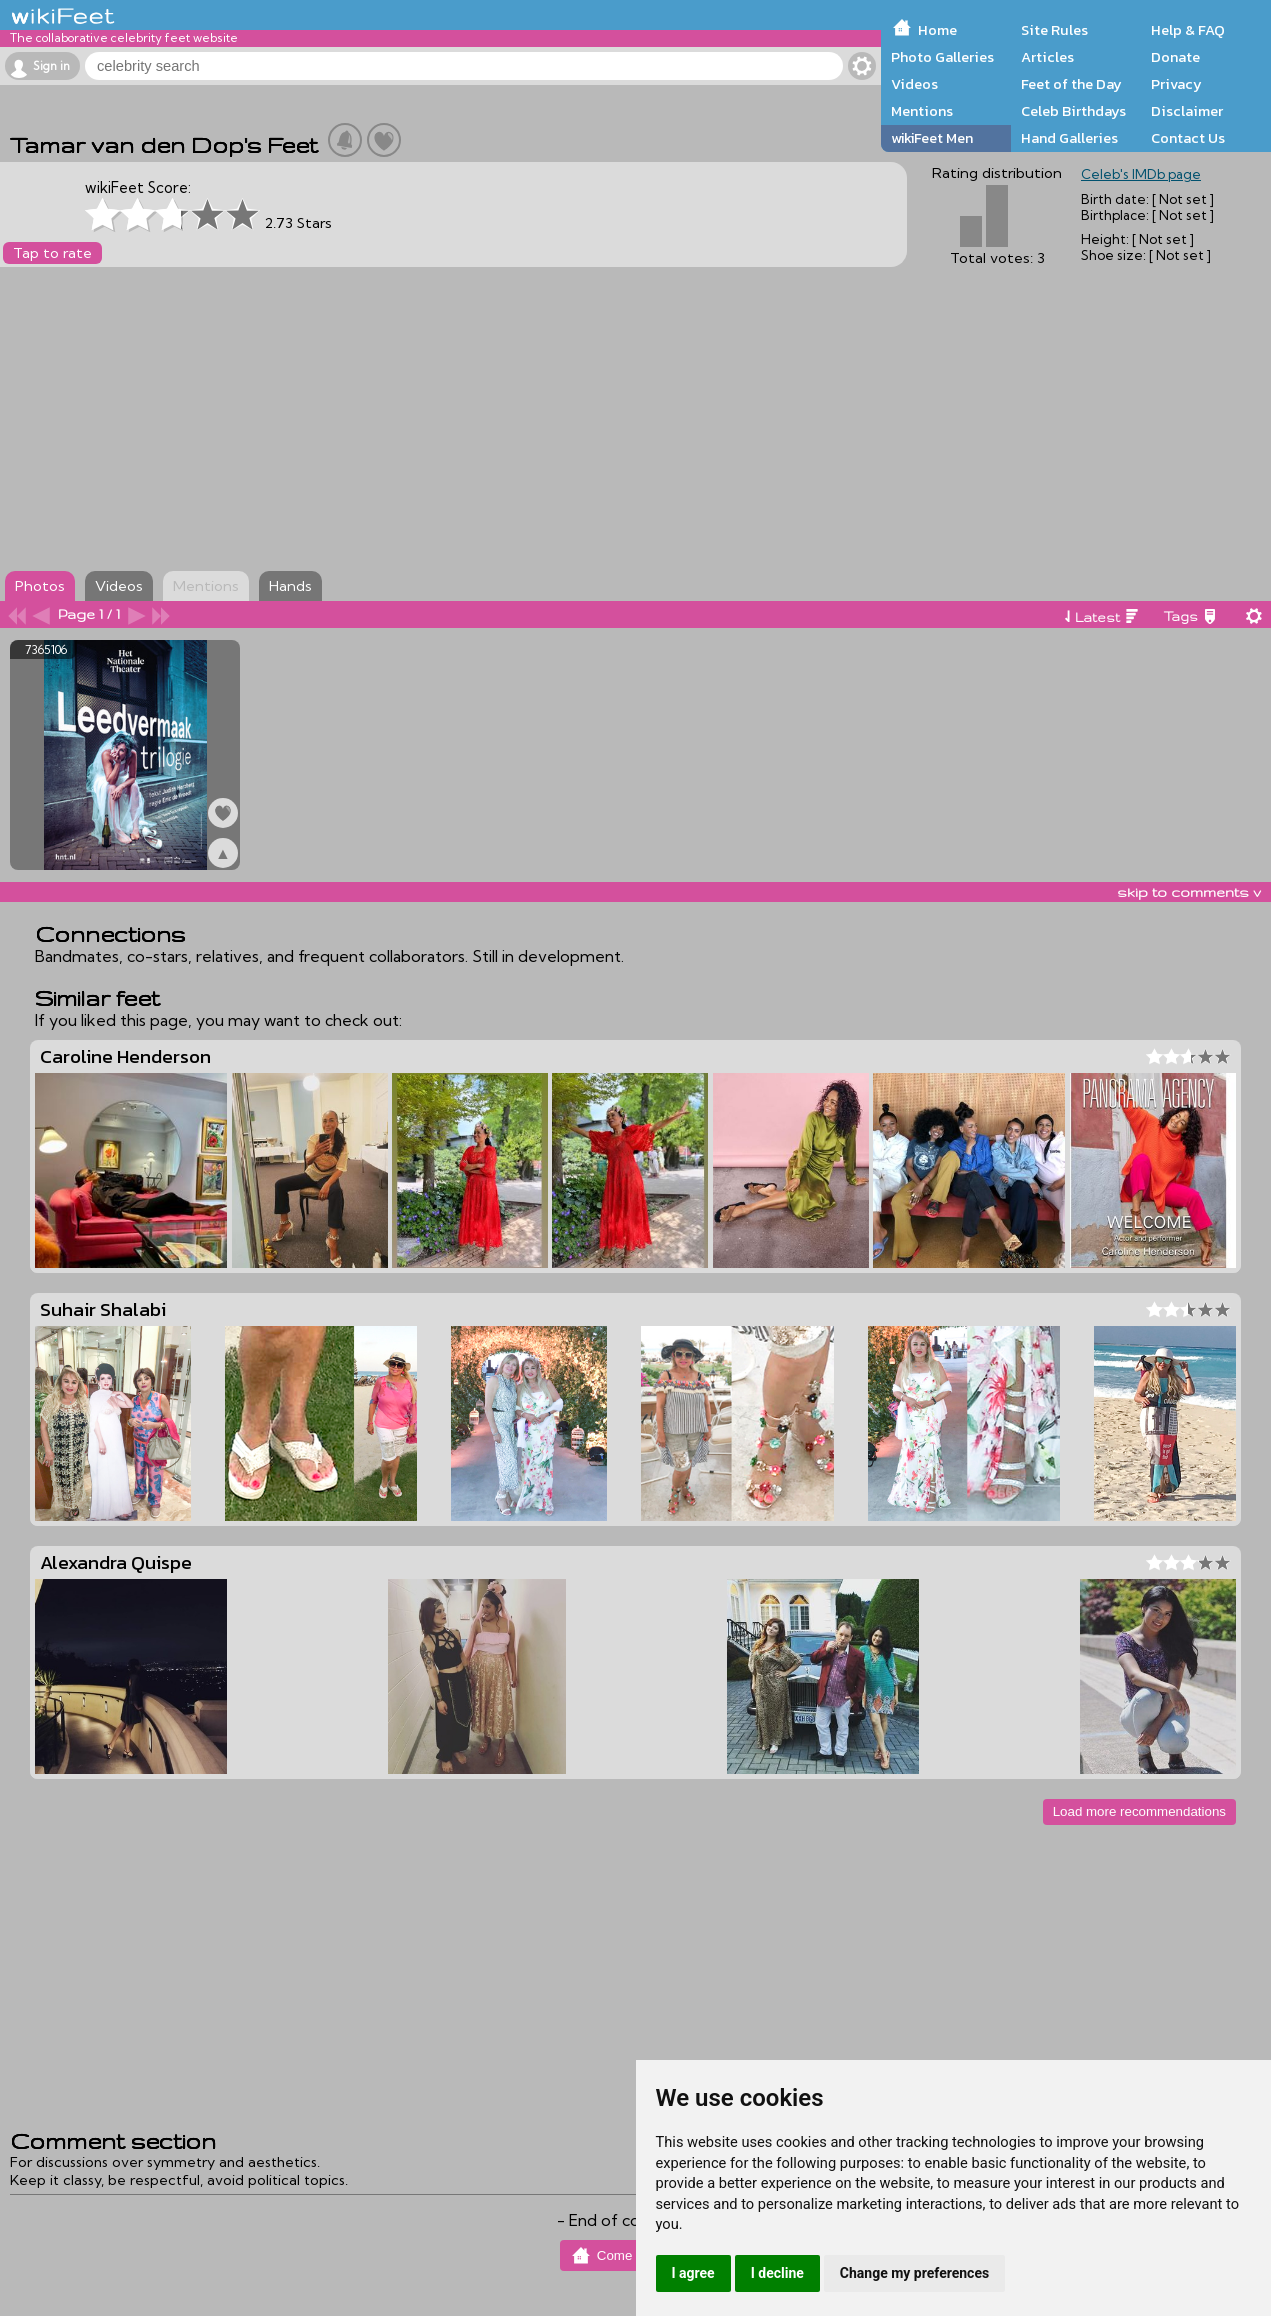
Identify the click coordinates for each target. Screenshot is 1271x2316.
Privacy (1176, 84)
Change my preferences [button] (914, 2273)
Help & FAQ (1188, 30)
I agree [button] (693, 2273)
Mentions (922, 111)
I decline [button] (777, 2273)
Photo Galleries (942, 57)
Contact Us (1188, 138)
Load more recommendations (1139, 1811)
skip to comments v (1189, 892)
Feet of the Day (1071, 84)
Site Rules (1054, 30)
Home (937, 30)
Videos (914, 84)
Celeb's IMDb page (1141, 174)
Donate (1175, 57)
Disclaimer (1187, 111)
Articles (1047, 57)
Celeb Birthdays (1073, 111)
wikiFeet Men (932, 138)
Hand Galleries (1069, 138)
